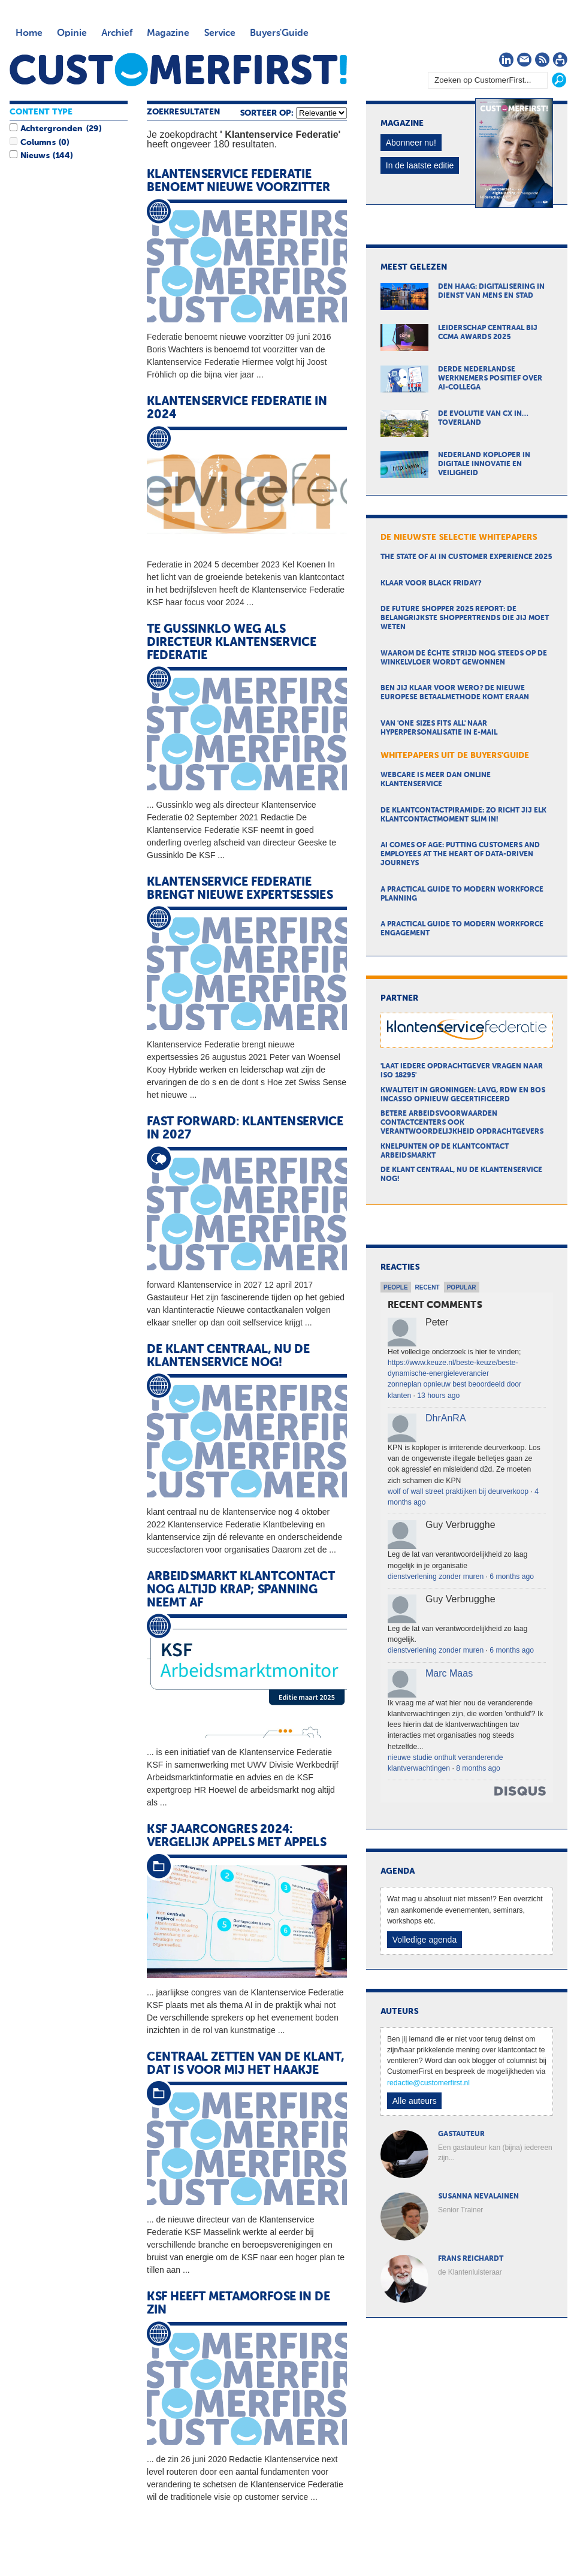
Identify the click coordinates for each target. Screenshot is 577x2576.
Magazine (168, 33)
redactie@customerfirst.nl (428, 2083)
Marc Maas (449, 1673)
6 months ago (512, 1576)
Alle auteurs (414, 2101)
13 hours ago (438, 1395)
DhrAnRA (445, 1418)
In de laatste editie (420, 165)
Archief (116, 33)
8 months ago (478, 1768)
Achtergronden (51, 129)
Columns (37, 142)
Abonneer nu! (411, 142)
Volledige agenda (424, 1939)
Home (29, 33)
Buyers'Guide (279, 33)
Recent (427, 1287)
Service (219, 33)
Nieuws (34, 156)
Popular (461, 1287)
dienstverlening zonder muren (436, 1576)
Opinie (72, 33)
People (395, 1287)
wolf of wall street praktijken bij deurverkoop (458, 1491)
